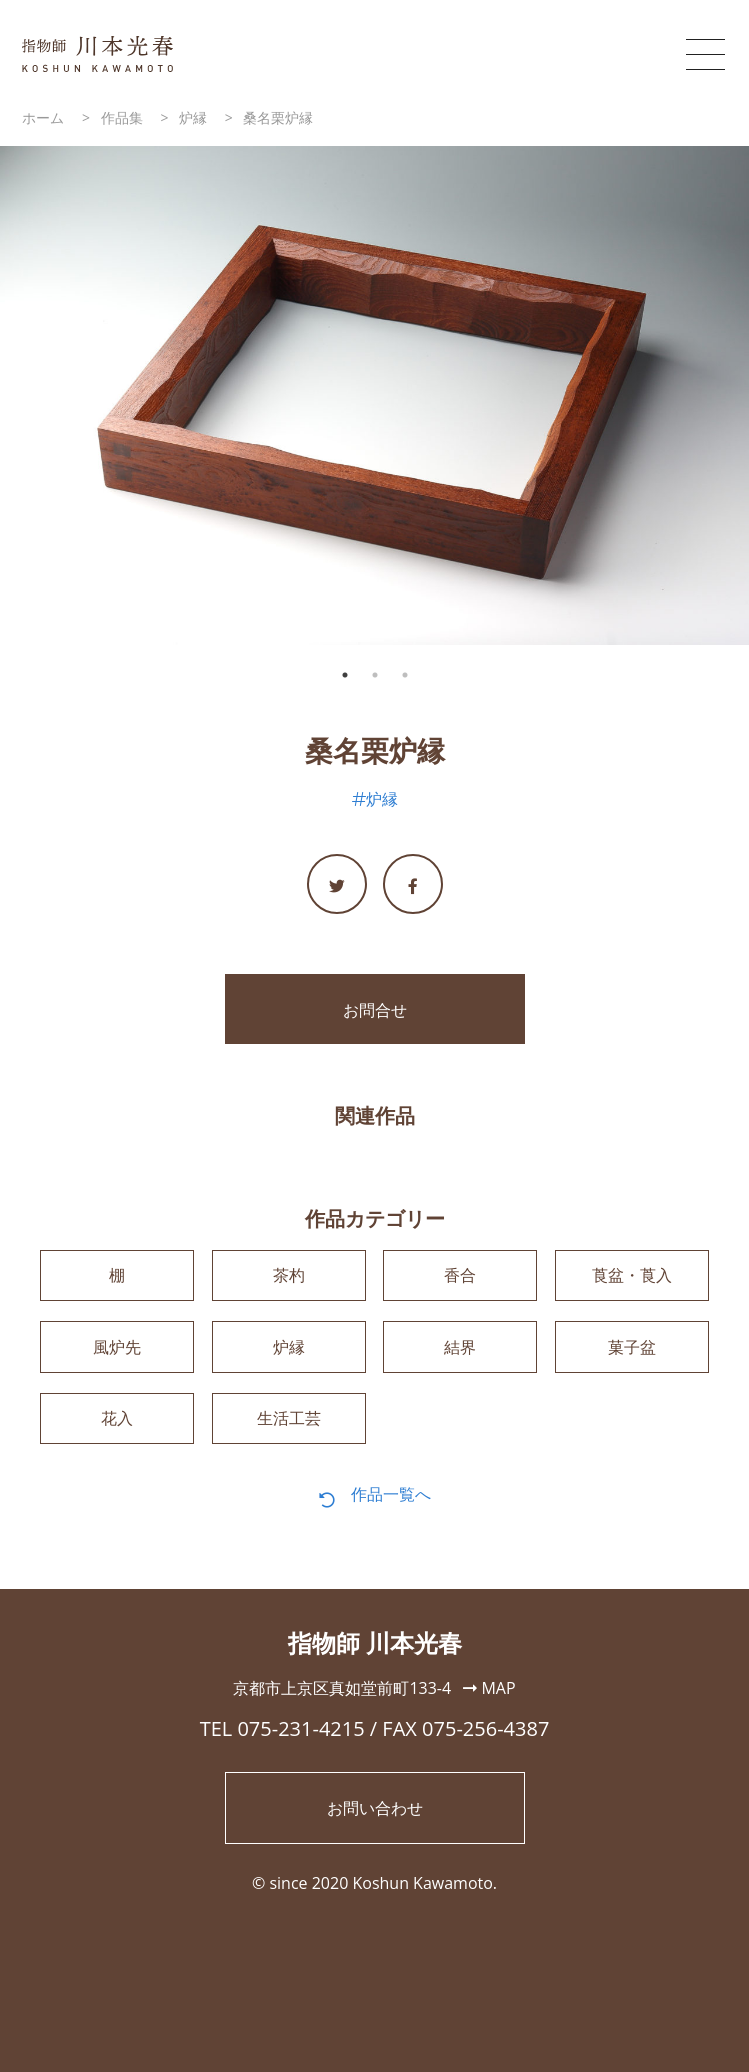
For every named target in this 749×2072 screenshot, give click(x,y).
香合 (460, 1276)
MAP (489, 1691)
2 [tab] (375, 675)
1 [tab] (345, 675)
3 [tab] (405, 675)
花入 (117, 1421)
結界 (460, 1348)
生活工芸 (289, 1421)
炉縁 (382, 799)
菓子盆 (632, 1348)
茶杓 (289, 1276)
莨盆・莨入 (632, 1276)
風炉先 (117, 1348)
